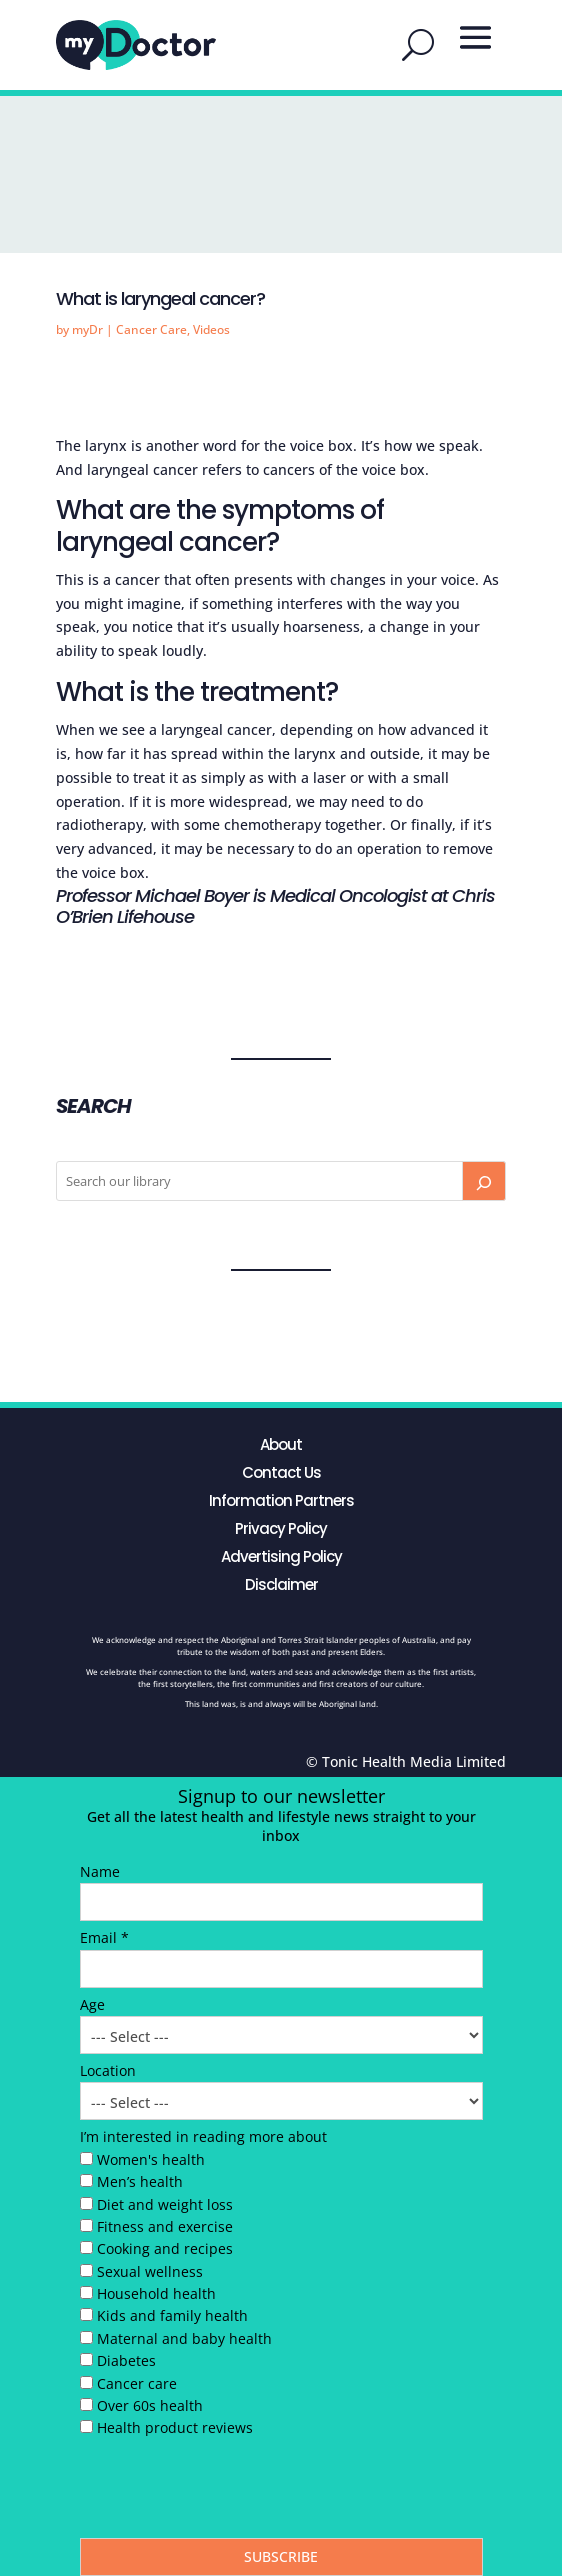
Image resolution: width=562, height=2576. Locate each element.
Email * (104, 1937)
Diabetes (126, 2360)
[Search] (484, 1181)
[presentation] (232, 2493)
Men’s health (140, 2181)
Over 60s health (150, 2405)
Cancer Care (151, 329)
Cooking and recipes (165, 2248)
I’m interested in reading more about (203, 2136)
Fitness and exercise (165, 2226)
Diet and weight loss (165, 2204)
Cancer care (137, 2383)
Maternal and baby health (184, 2338)
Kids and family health (172, 2315)
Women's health (151, 2159)
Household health (156, 2293)
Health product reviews (175, 2427)
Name (100, 1871)
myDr (87, 329)
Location (108, 2070)
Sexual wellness (150, 2271)
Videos (211, 329)
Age (92, 2004)
